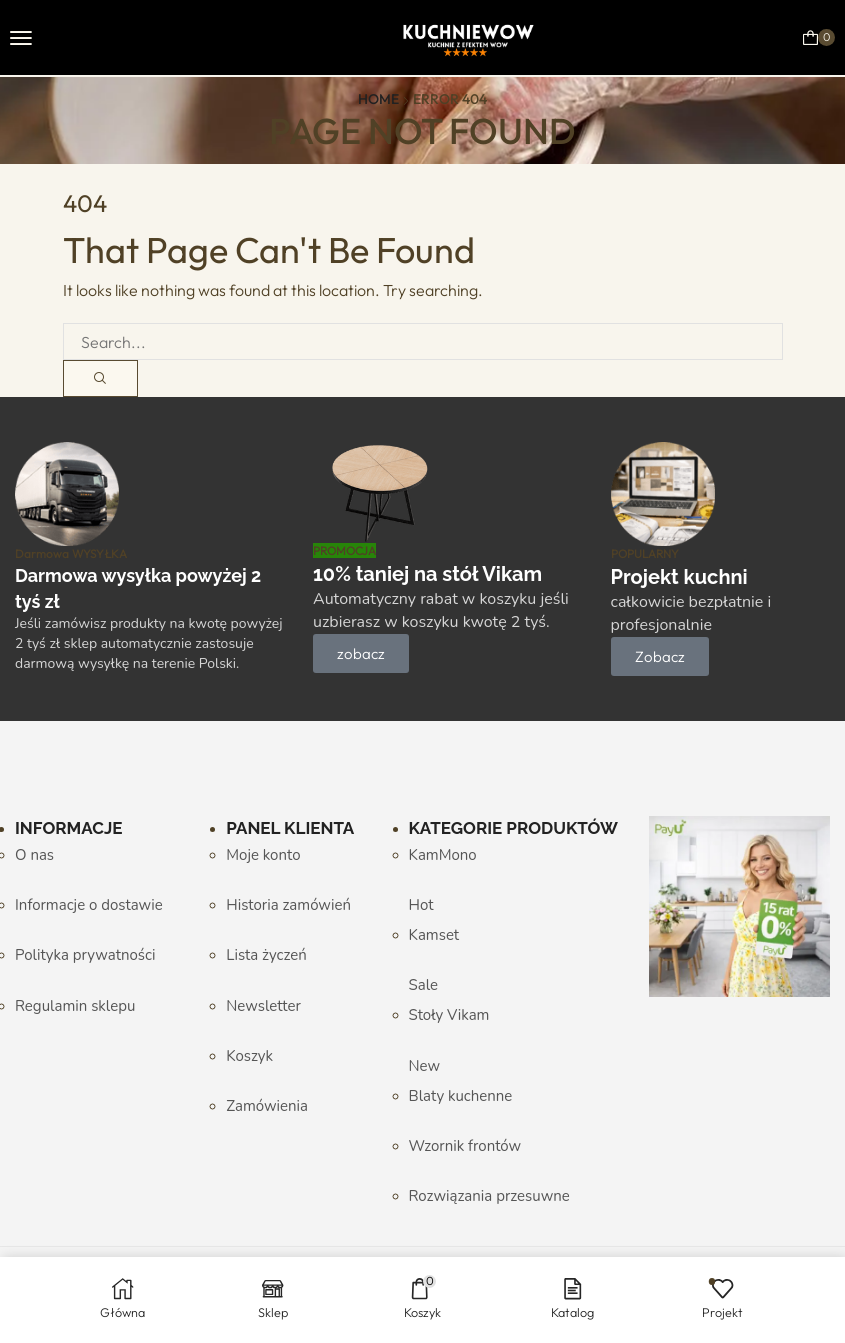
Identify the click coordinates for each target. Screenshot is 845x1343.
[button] (21, 38)
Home (378, 99)
